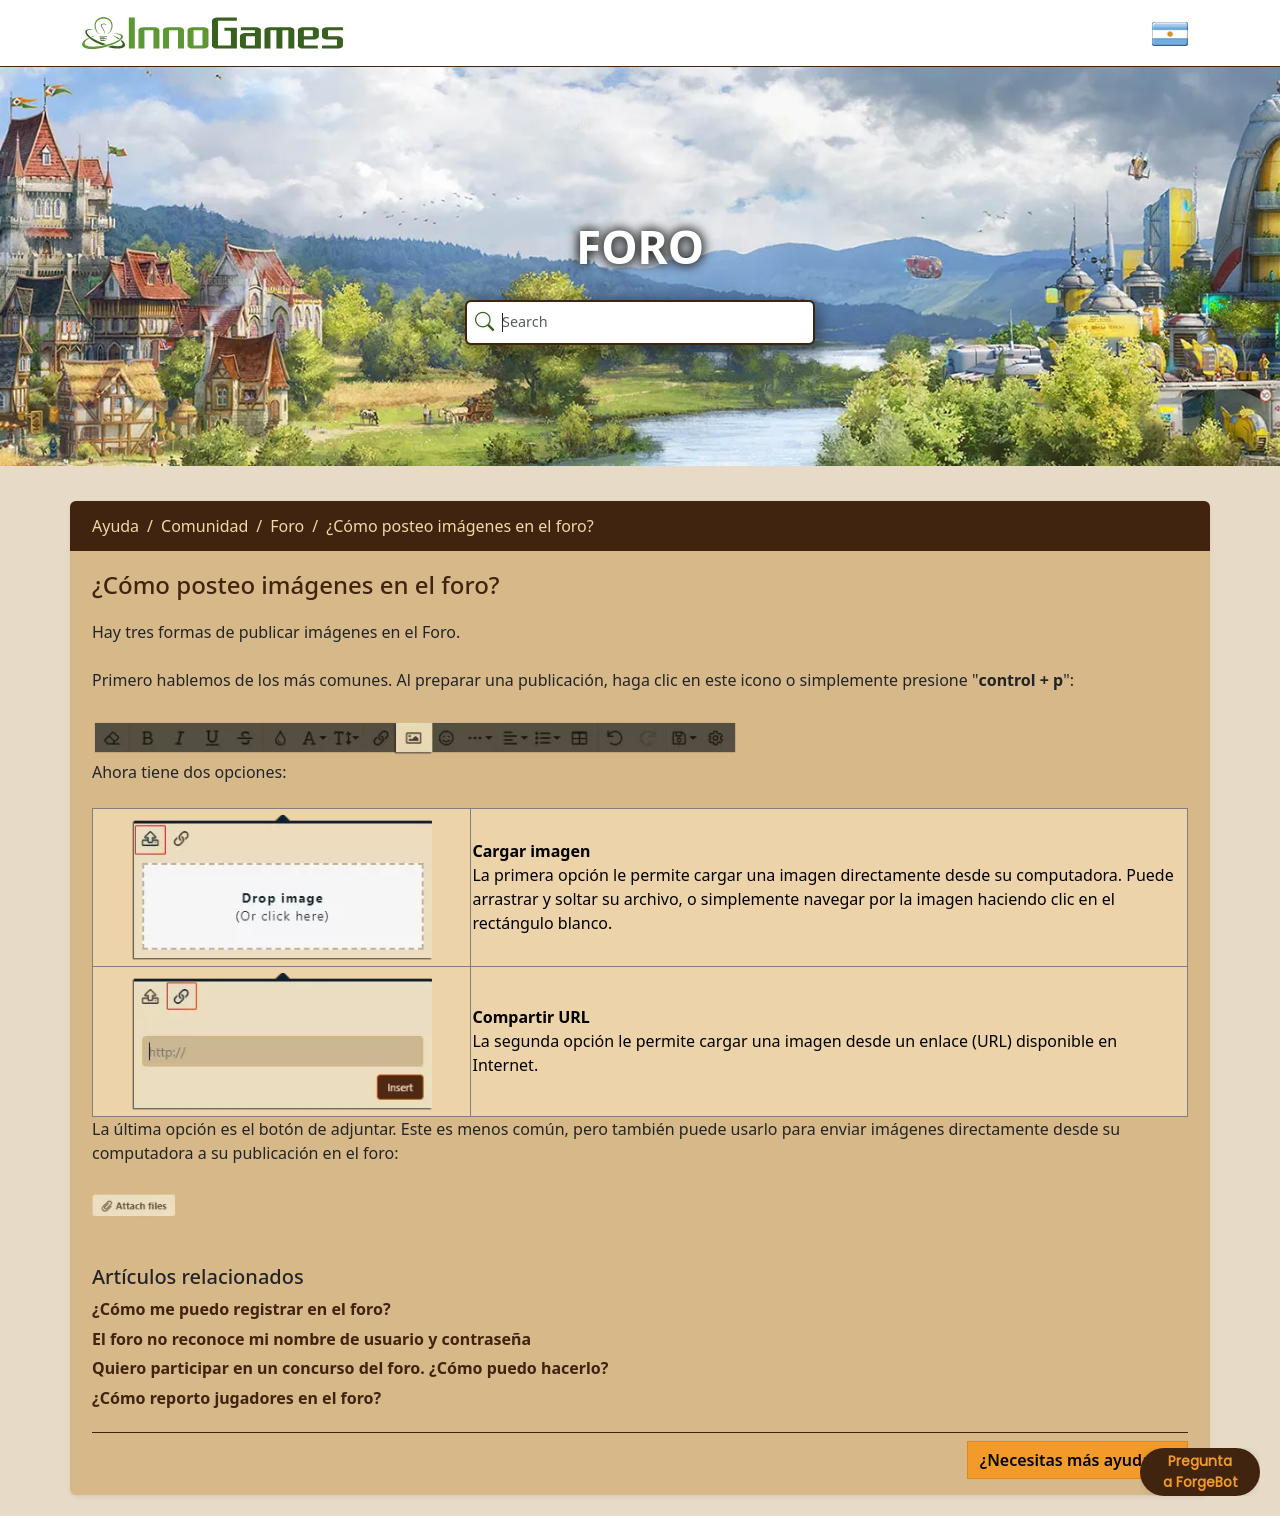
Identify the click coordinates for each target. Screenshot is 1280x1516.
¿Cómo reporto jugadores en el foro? (236, 1398)
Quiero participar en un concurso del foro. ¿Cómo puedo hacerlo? (350, 1368)
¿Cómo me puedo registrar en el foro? (241, 1309)
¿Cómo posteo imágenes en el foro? (460, 526)
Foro (287, 526)
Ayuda (115, 526)
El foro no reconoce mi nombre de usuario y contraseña (311, 1339)
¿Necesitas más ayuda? (1071, 1460)
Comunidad (204, 526)
